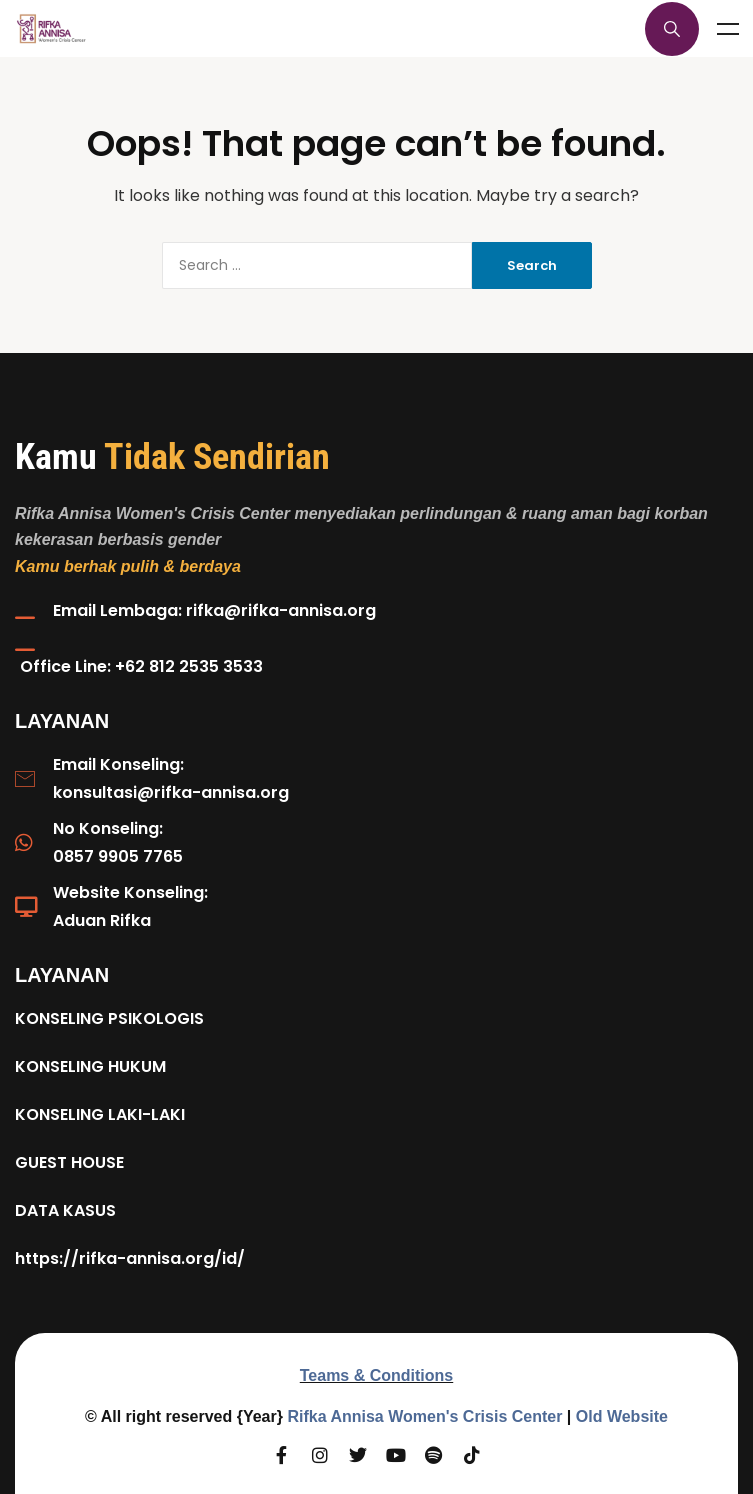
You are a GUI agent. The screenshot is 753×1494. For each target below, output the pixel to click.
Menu (728, 29)
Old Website (622, 1416)
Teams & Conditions (377, 1375)
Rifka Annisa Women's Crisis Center (424, 1416)
